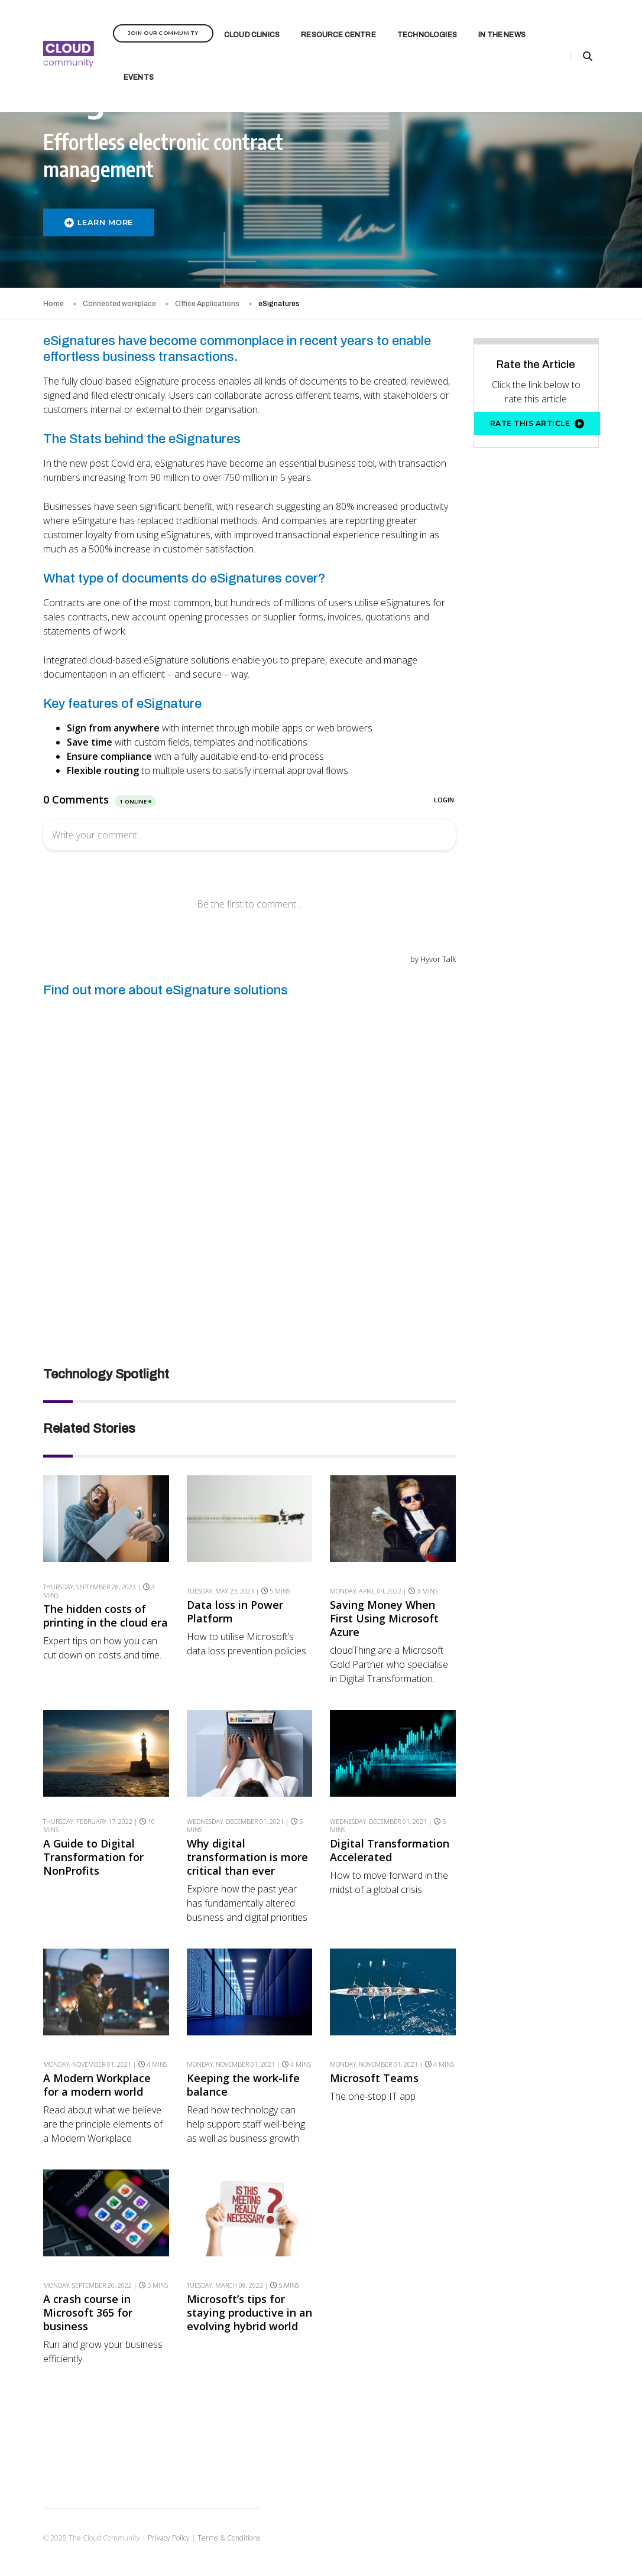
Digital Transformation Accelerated (389, 1850)
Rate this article (537, 423)
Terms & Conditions (228, 2538)
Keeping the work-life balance (243, 2085)
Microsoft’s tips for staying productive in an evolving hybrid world (249, 2312)
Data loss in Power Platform (235, 1611)
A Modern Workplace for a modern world (97, 2085)
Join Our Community (163, 25)
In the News (502, 27)
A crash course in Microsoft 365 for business (87, 2312)
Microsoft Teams (374, 2078)
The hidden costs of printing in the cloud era (105, 1615)
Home (53, 304)
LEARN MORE (98, 222)
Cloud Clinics (252, 27)
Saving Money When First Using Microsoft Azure (384, 1618)
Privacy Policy (169, 2538)
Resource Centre (338, 27)
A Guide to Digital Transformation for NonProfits (93, 1857)
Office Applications (207, 304)
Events (139, 70)
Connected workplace (119, 304)
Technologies (427, 27)
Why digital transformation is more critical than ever (247, 1857)
